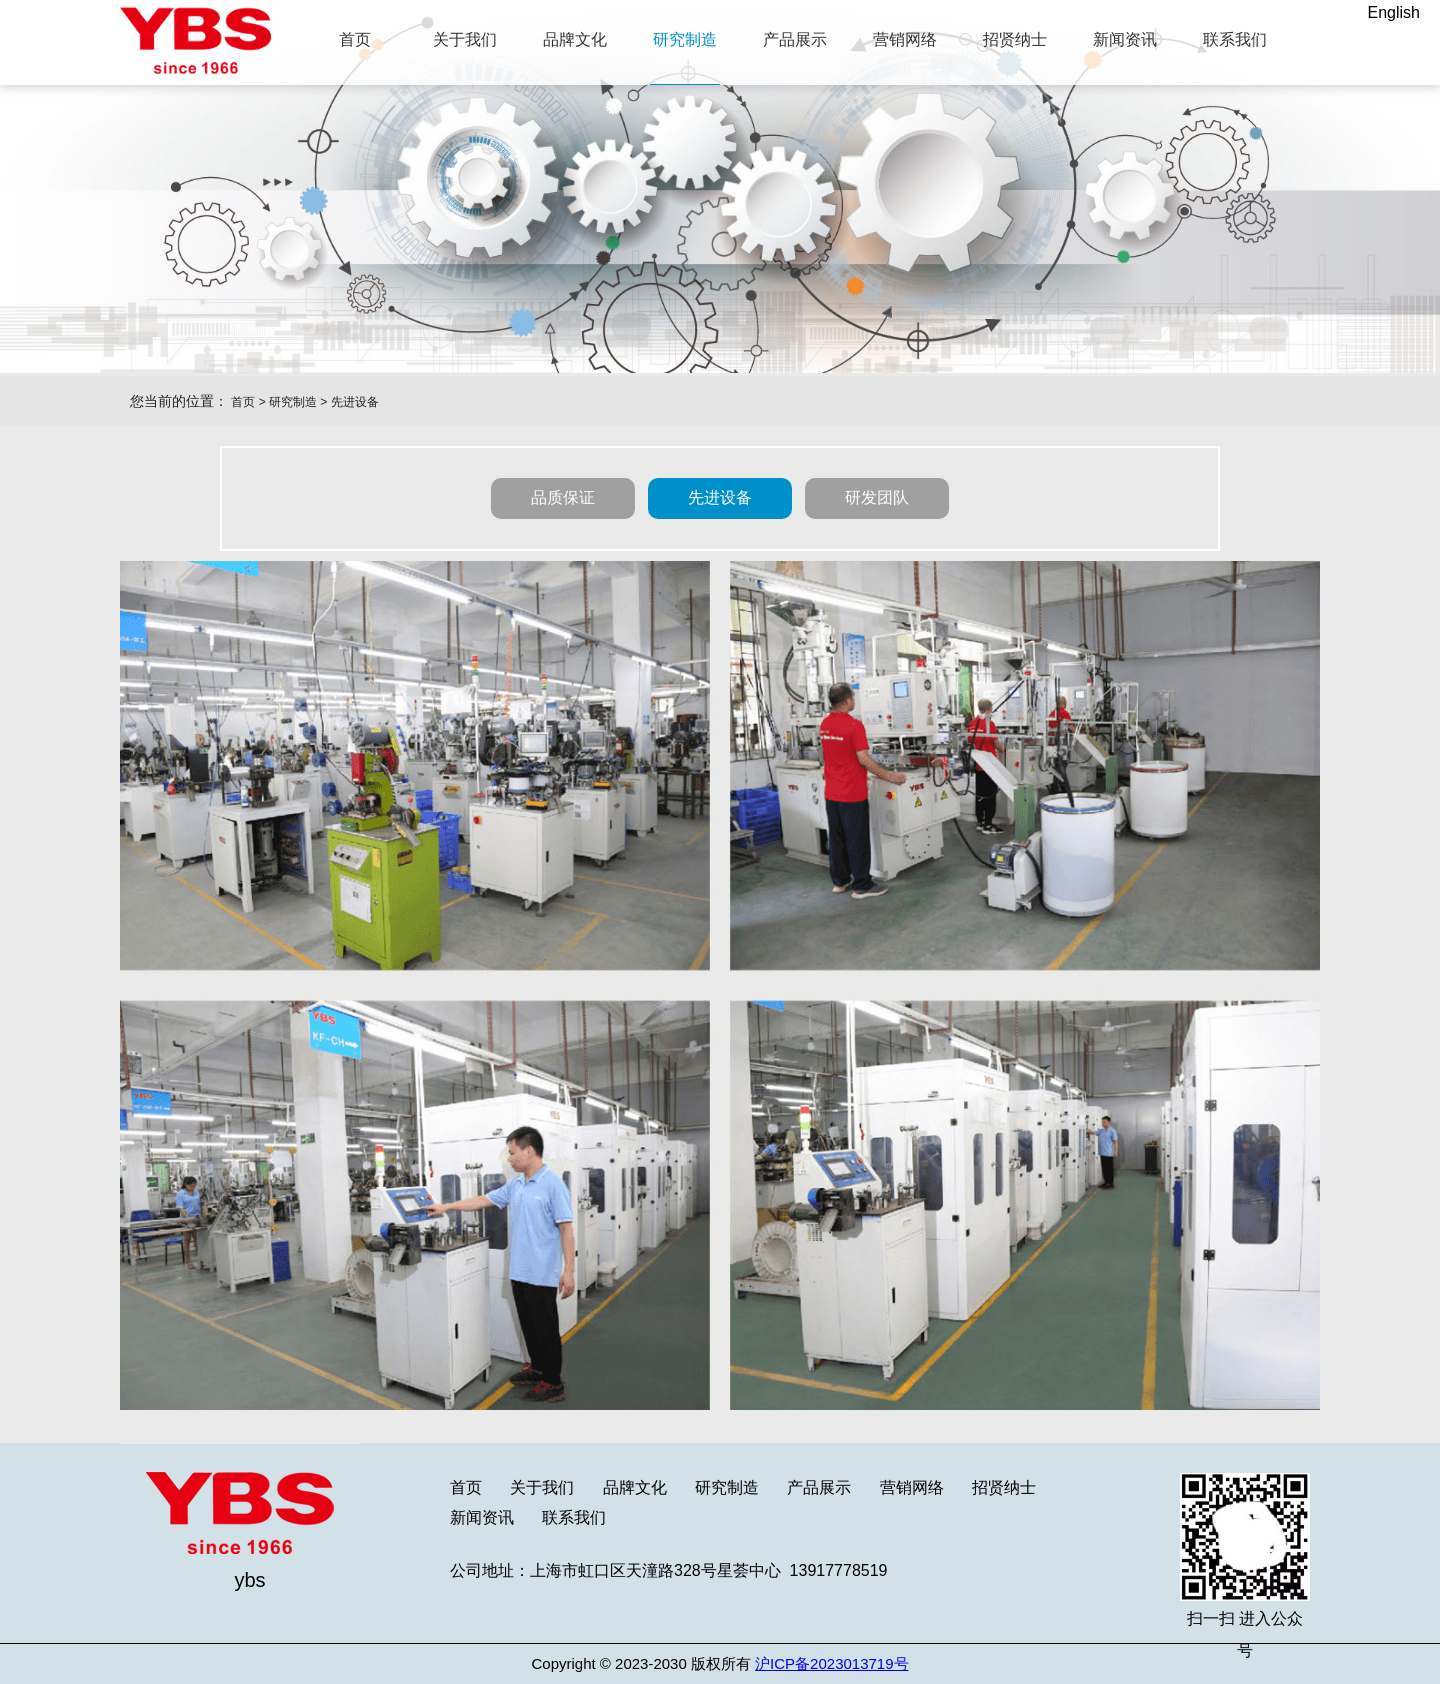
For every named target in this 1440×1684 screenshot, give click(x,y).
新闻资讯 (482, 1517)
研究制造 (293, 402)
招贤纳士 (1004, 1487)
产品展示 (819, 1487)
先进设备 (355, 402)
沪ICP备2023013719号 (831, 1663)
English (1394, 12)
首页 (243, 402)
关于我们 (542, 1487)
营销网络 (912, 1487)
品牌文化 (635, 1487)
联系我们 (574, 1517)
